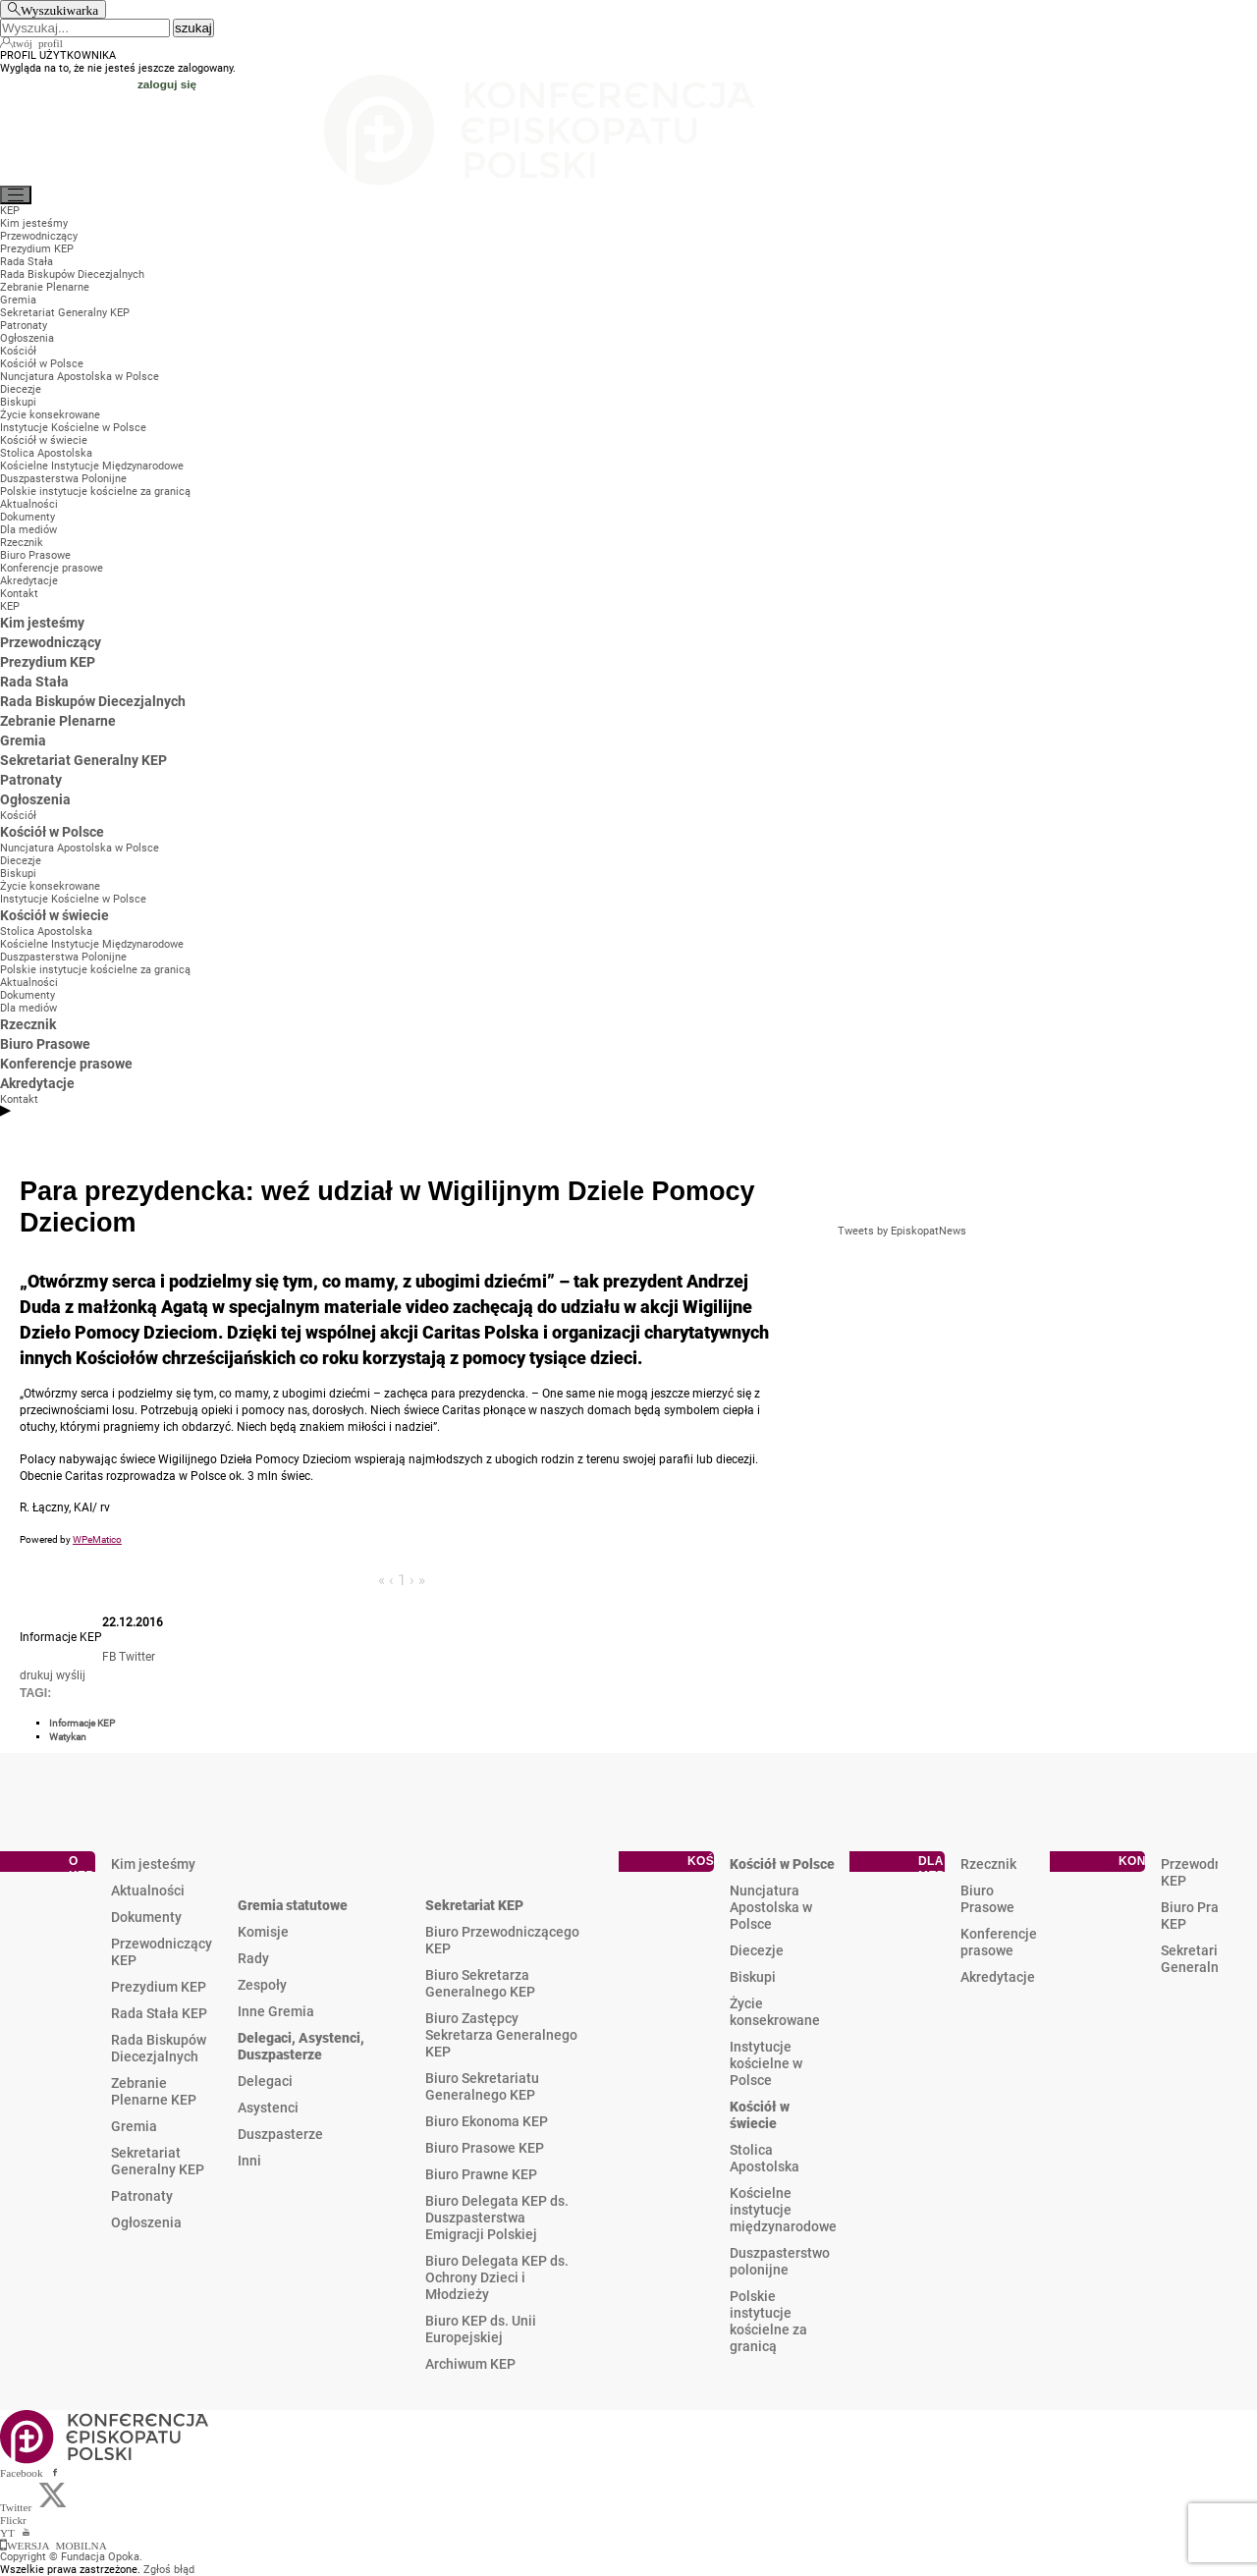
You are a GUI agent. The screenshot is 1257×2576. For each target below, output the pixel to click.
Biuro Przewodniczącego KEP (502, 1940)
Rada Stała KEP (159, 2013)
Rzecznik (988, 1864)
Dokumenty (146, 1917)
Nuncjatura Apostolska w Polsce (771, 1907)
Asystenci (268, 2107)
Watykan (67, 1736)
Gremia (134, 2126)
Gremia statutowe (293, 1905)
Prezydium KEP (158, 1987)
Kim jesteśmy (153, 1864)
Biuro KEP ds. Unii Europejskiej (480, 2329)
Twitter (137, 1657)
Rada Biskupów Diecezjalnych (158, 2048)
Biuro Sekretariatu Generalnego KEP (482, 2086)
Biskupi (753, 1977)
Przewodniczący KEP (161, 1952)
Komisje (263, 1932)
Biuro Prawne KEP (481, 2174)
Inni (249, 2160)
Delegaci (265, 2081)
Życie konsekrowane (775, 2012)
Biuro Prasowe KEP (484, 2148)
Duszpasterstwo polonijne (780, 2261)
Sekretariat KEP (474, 1905)
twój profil (38, 42)
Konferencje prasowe (998, 1942)
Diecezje (757, 1950)
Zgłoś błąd (168, 2569)
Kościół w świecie (760, 2115)
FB (109, 1657)
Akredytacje (997, 1977)
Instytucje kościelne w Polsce (766, 2063)
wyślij (70, 1675)
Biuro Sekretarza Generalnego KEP (480, 1983)
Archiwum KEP (470, 2364)
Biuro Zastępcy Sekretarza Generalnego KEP (501, 2034)
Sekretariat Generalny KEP (157, 2161)
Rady (253, 1958)
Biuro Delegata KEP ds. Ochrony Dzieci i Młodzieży (497, 2277)
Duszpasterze (280, 2134)
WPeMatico (97, 1539)
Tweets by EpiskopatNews (902, 1231)
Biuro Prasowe (987, 1899)
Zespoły (262, 1985)
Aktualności (148, 1890)
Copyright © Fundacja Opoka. (71, 2556)
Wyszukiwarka (59, 9)
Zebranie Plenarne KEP (153, 2091)
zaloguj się (166, 84)
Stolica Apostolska (764, 2158)
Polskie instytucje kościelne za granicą (768, 2321)
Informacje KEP (82, 1723)
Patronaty (142, 2196)
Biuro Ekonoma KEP (486, 2121)
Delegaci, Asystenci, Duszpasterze (301, 2046)
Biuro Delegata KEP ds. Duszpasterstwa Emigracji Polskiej (497, 2217)
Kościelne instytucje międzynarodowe (783, 2209)
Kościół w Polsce (782, 1864)
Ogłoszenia (146, 2222)
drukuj (36, 1675)
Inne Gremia (276, 2011)
